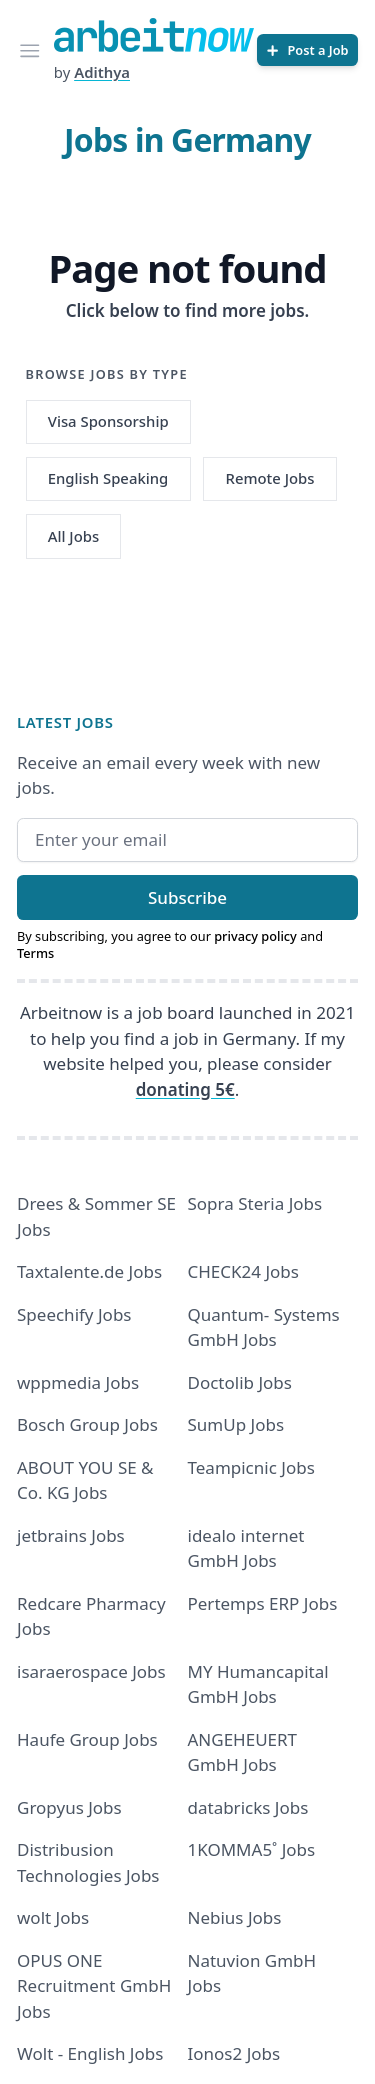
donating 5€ (185, 1089)
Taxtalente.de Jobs (89, 1271)
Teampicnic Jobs (251, 1467)
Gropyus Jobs (69, 1807)
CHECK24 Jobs (243, 1271)
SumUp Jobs (236, 1424)
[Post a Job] (307, 50)
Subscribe (187, 897)
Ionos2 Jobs (234, 2053)
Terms (35, 953)
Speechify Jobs (74, 1314)
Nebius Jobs (235, 1917)
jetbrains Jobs (71, 1535)
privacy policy (255, 936)
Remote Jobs (270, 478)
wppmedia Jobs (78, 1382)
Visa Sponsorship (108, 421)
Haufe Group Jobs (87, 1739)
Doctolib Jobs (240, 1382)
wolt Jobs (53, 1917)
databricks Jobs (248, 1807)
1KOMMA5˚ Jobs (252, 1849)
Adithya (102, 72)
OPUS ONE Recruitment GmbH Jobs (94, 1986)
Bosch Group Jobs (87, 1424)
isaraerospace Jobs (91, 1671)
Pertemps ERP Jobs (263, 1603)
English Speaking (108, 478)
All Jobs (73, 536)
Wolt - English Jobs (90, 2053)
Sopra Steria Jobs (255, 1203)
